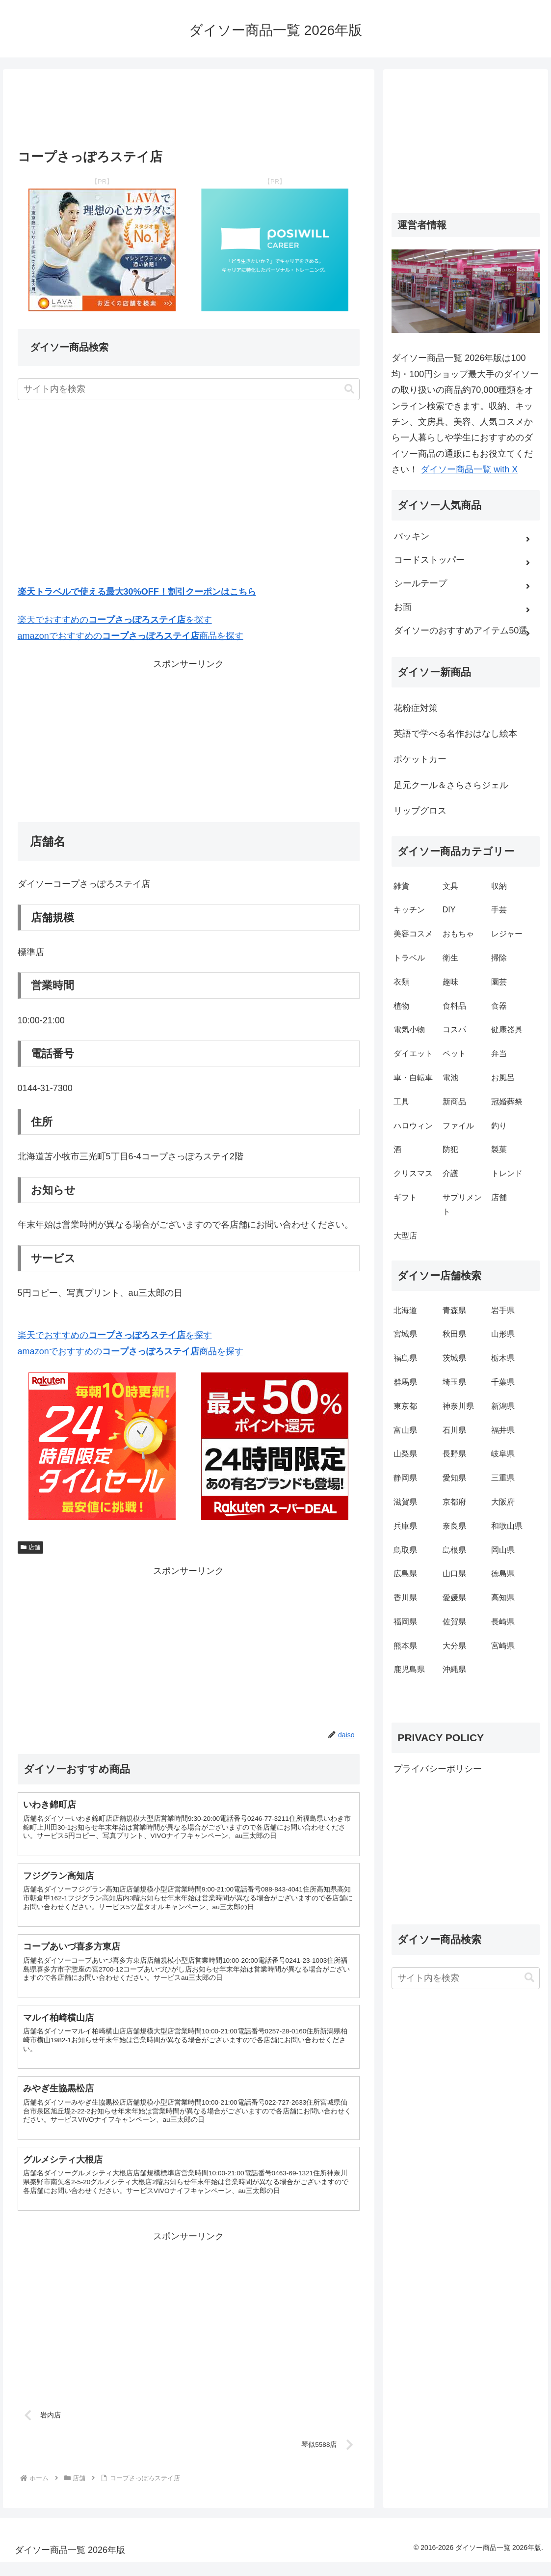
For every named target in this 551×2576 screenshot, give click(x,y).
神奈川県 (458, 1406)
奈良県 (454, 1526)
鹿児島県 (409, 1669)
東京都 (405, 1406)
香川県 (405, 1597)
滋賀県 (405, 1502)
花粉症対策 (416, 708)
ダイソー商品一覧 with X (469, 469)
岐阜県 (503, 1454)
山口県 (454, 1573)
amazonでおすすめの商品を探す (130, 636)
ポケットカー (420, 759)
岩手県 (503, 1310)
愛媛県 (454, 1597)
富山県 (405, 1430)
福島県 (405, 1358)
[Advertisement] (189, 112)
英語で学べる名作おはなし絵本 (455, 734)
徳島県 (503, 1573)
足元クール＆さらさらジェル (451, 785)
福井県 (503, 1430)
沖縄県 (454, 1669)
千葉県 (503, 1382)
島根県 (454, 1550)
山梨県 (405, 1454)
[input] (189, 389)
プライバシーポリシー (438, 1769)
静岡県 (405, 1478)
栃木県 (503, 1358)
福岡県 (405, 1621)
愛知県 (454, 1478)
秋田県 (454, 1334)
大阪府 (503, 1502)
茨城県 (454, 1358)
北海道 (405, 1310)
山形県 (503, 1334)
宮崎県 (503, 1646)
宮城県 (405, 1334)
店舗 (31, 1547)
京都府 (454, 1502)
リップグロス (420, 811)
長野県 (454, 1454)
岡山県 (503, 1550)
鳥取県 (405, 1550)
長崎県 (503, 1621)
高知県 (503, 1597)
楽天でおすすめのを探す (115, 620)
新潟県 (503, 1406)
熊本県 (405, 1646)
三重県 (503, 1478)
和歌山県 (507, 1526)
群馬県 (405, 1382)
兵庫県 (405, 1526)
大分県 (454, 1646)
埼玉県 (454, 1382)
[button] (349, 389)
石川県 (454, 1430)
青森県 (454, 1310)
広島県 (405, 1573)
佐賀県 (454, 1621)
